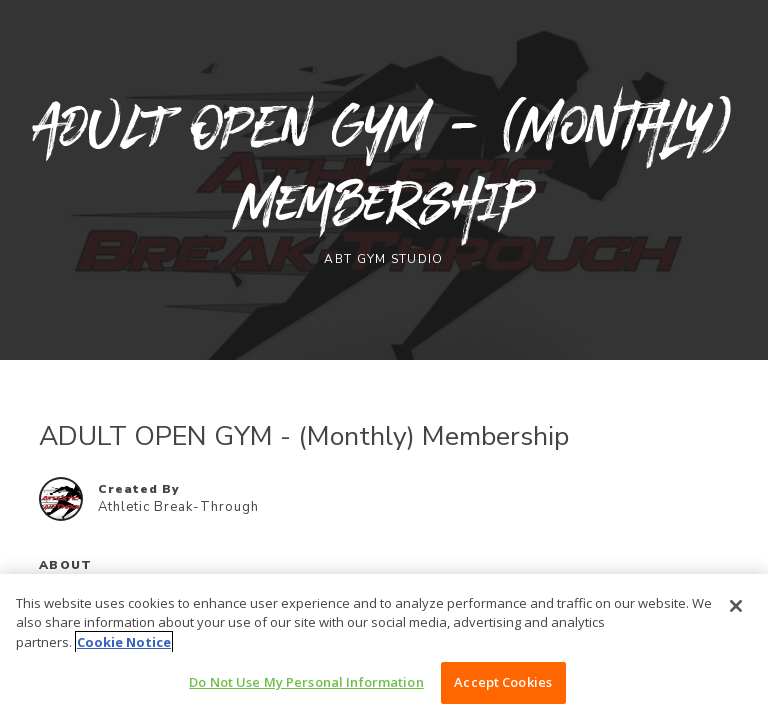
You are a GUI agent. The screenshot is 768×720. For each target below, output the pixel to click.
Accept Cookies (503, 682)
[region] (384, 647)
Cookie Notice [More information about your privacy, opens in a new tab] (124, 642)
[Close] (736, 606)
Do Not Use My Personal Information (306, 682)
